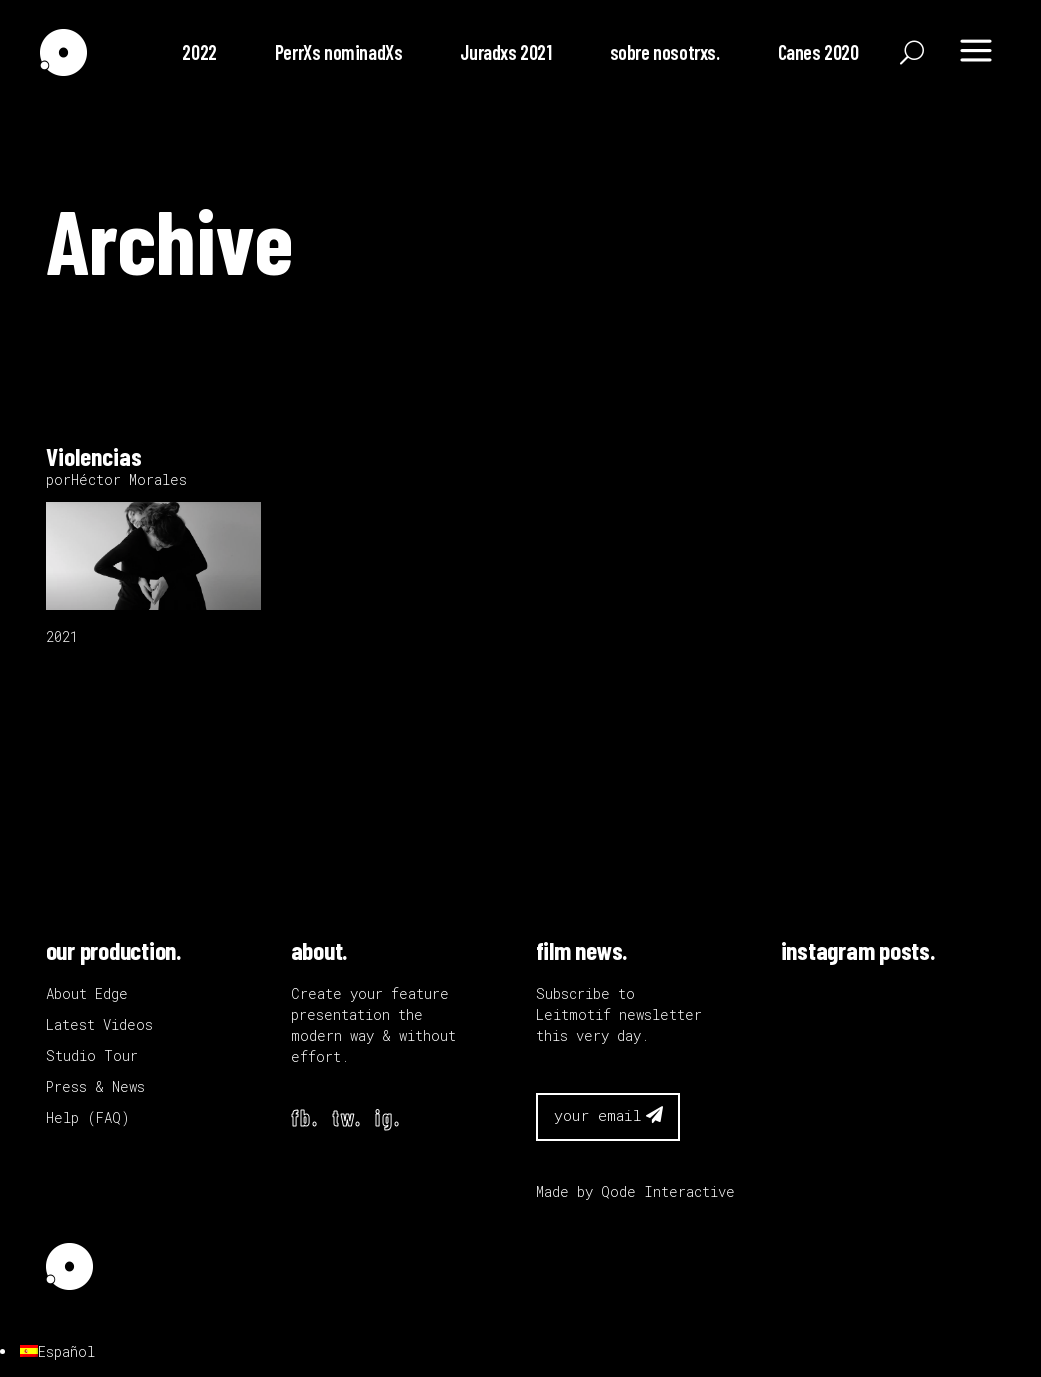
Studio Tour (92, 1055)
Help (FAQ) (88, 1117)
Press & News (95, 1086)
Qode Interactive (668, 1191)
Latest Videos (99, 1024)
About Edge (87, 993)
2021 (62, 636)
